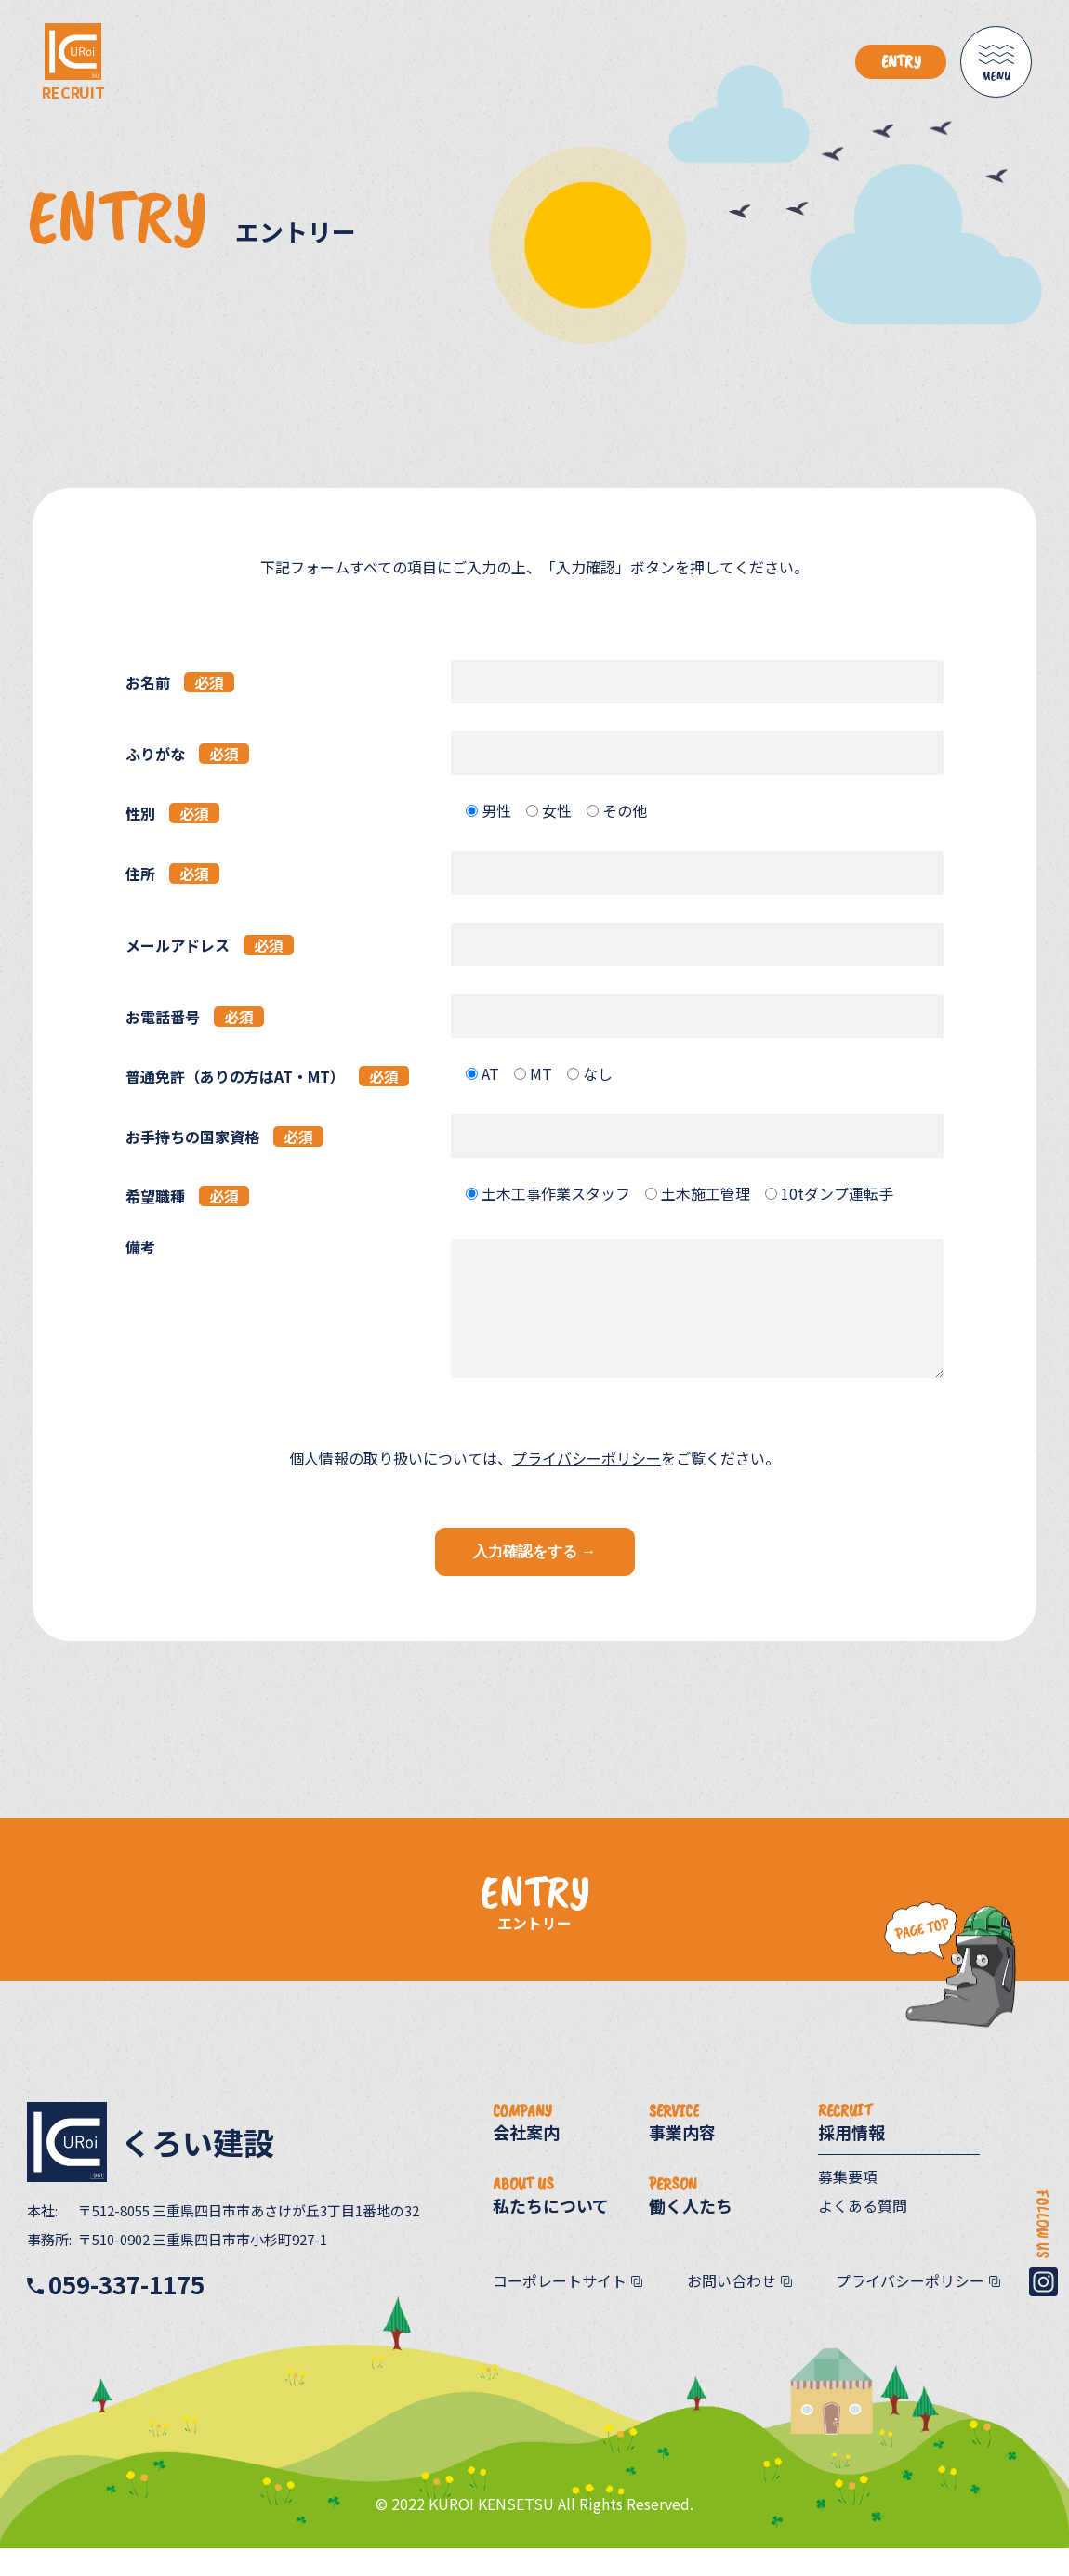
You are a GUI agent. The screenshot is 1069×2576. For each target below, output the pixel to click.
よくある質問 (862, 2233)
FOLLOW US (1043, 2270)
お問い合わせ (731, 2308)
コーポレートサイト (560, 2308)
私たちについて (551, 2231)
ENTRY (901, 61)
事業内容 (682, 2158)
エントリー (534, 1950)
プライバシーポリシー (586, 1486)
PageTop (906, 2068)
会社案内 (526, 2158)
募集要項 (848, 2204)
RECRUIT (73, 84)
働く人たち (690, 2231)
